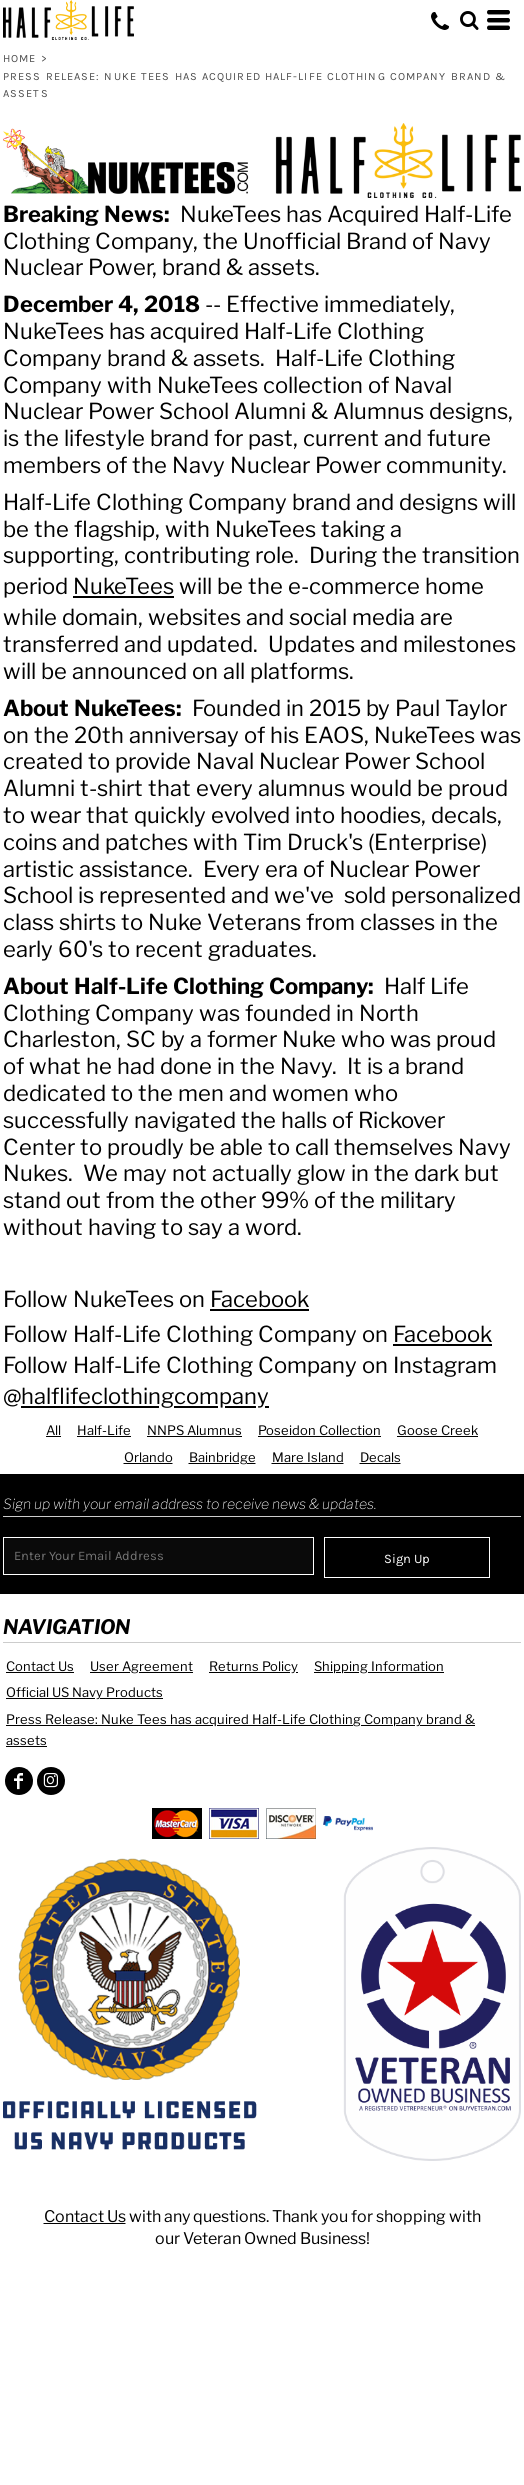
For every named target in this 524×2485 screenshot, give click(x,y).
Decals (380, 1457)
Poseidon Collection (319, 1430)
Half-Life (104, 1430)
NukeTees (123, 586)
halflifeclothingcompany (145, 1396)
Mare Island (308, 1457)
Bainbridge (222, 1457)
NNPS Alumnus (194, 1430)
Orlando (148, 1457)
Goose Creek (437, 1430)
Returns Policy (253, 1666)
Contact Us (40, 1666)
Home (19, 58)
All (53, 1430)
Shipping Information (379, 1666)
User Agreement (141, 1666)
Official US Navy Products (84, 1692)
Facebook (259, 1299)
